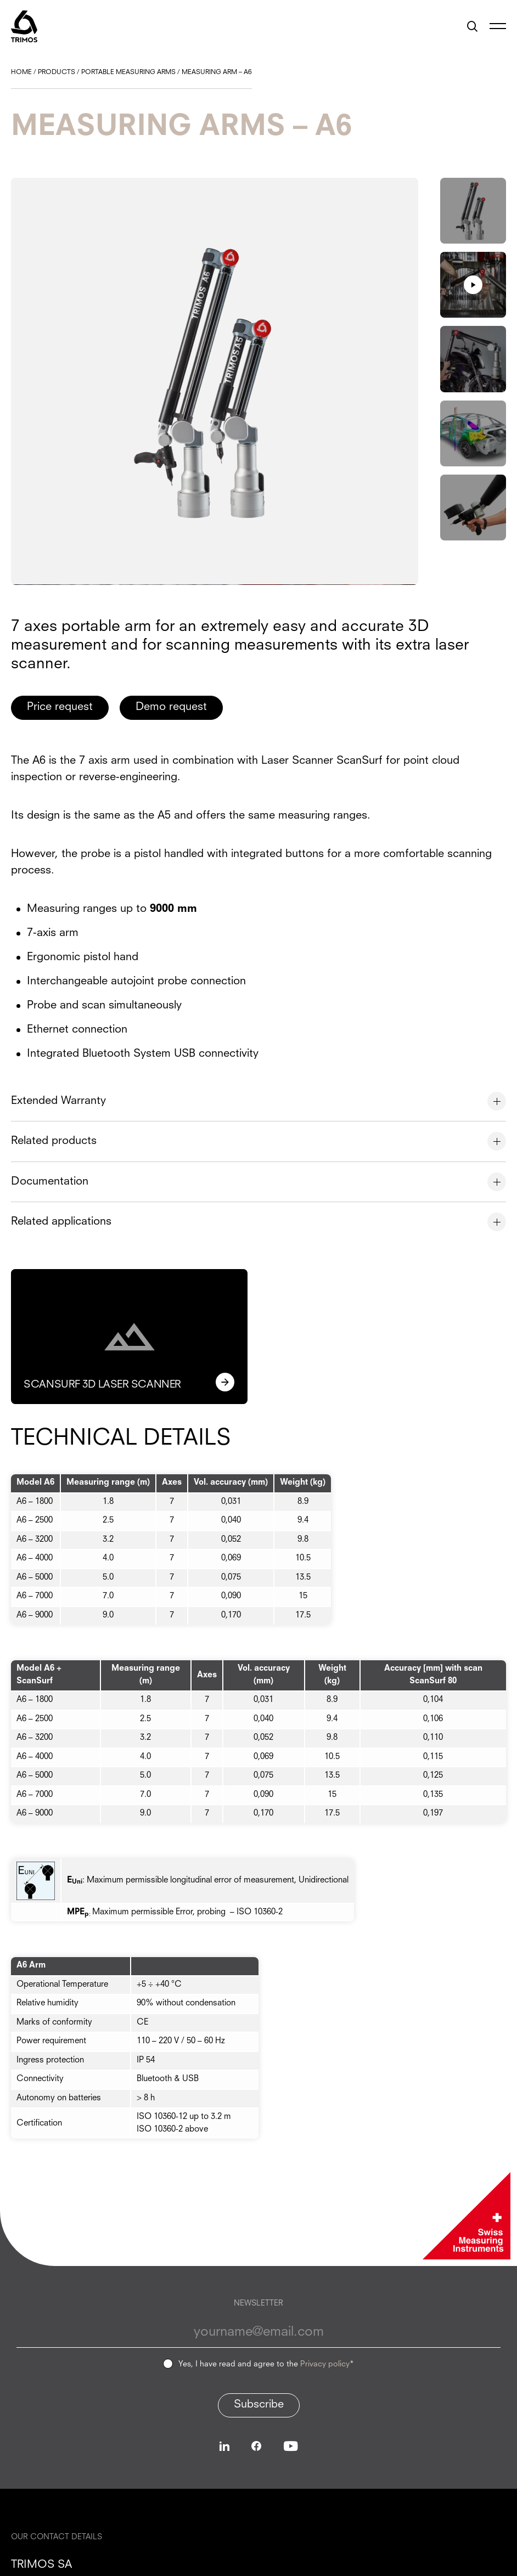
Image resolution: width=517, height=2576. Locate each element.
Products (56, 72)
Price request (60, 707)
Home (21, 72)
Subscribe (259, 2404)
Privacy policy (325, 2364)
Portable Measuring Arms (128, 72)
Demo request (171, 707)
